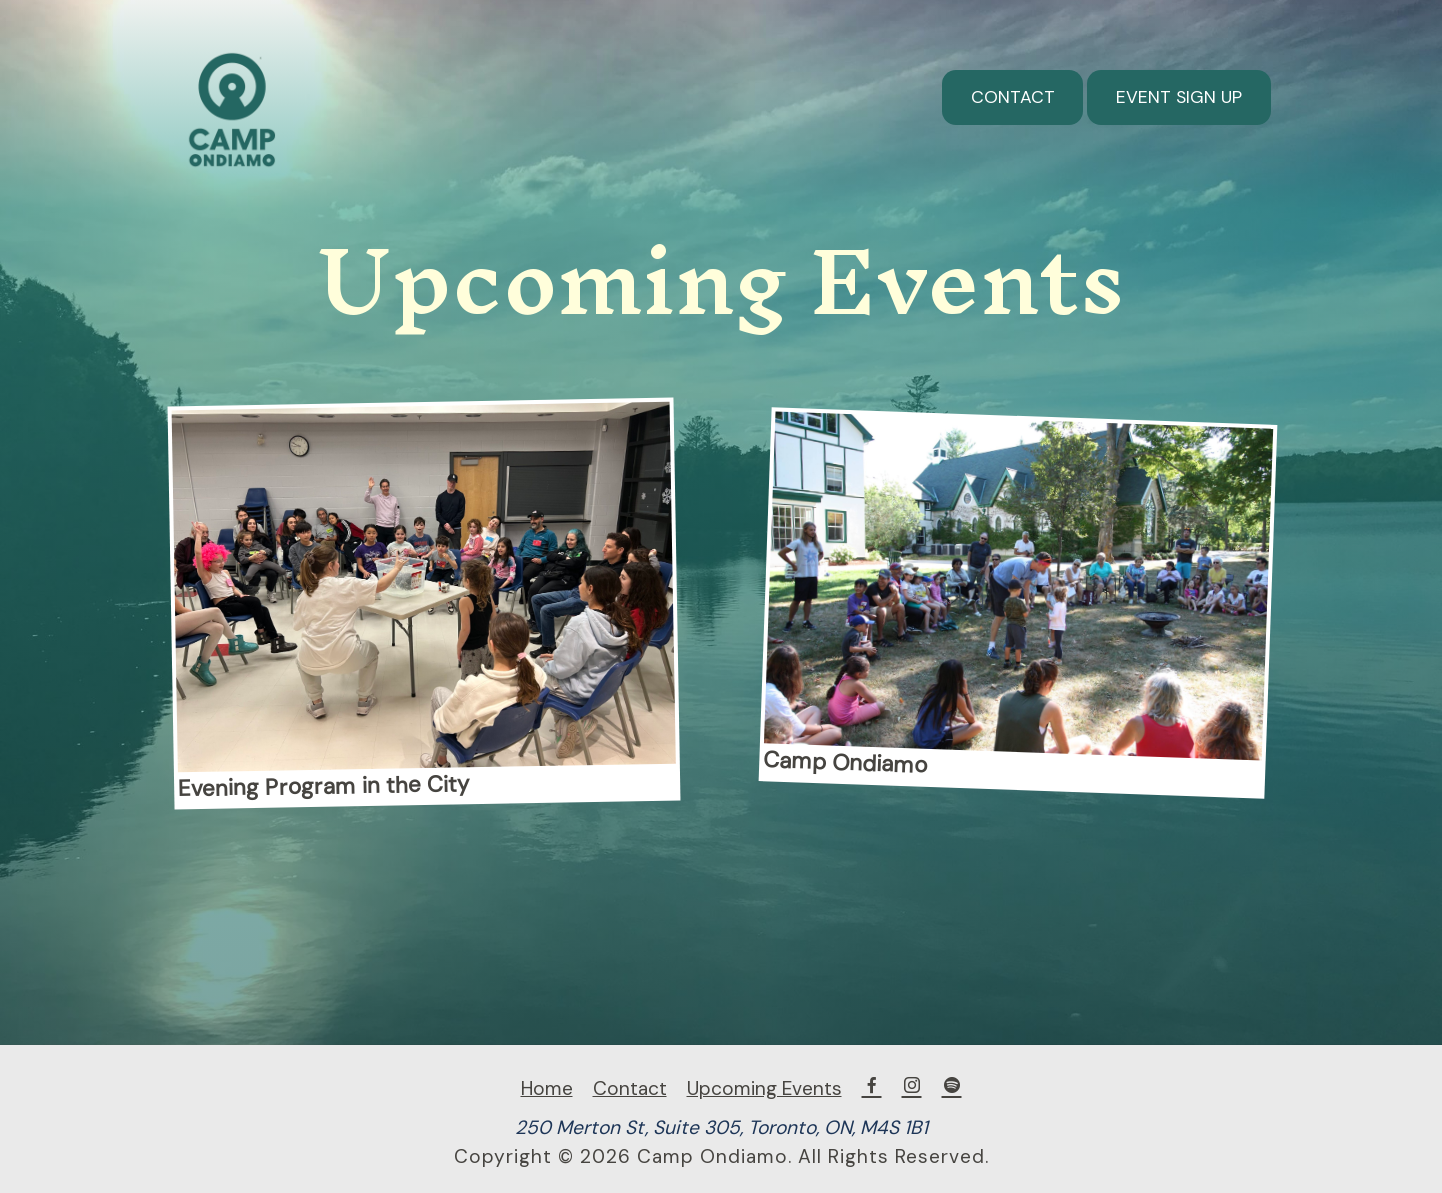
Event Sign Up (1179, 97)
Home (547, 1088)
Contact (1013, 97)
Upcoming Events (764, 1088)
